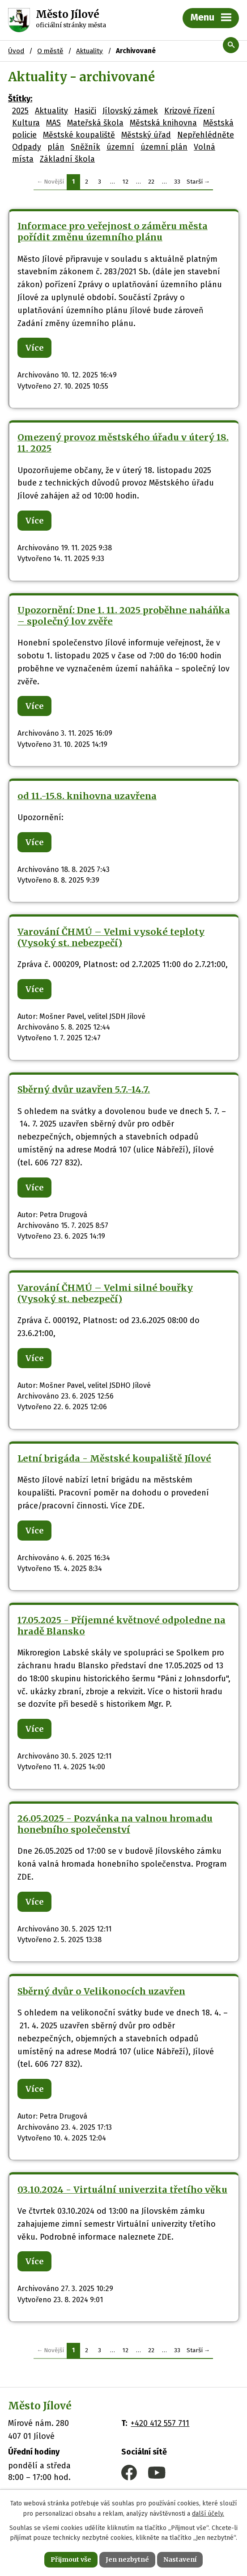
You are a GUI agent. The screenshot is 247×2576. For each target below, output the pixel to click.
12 (125, 181)
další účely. (208, 2513)
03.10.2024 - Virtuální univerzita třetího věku (122, 2189)
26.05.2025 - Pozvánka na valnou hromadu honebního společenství (115, 1824)
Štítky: (20, 99)
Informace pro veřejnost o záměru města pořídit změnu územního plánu (112, 232)
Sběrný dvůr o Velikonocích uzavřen (101, 1991)
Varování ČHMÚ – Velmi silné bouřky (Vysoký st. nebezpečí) (105, 1293)
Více (34, 348)
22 (151, 181)
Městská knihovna (163, 123)
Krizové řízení (189, 111)
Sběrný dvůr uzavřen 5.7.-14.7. (83, 1089)
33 (177, 181)
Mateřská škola (95, 123)
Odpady (26, 147)
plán (55, 147)
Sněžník (85, 147)
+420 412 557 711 (160, 2423)
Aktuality (51, 111)
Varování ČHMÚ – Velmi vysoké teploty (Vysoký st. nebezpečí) (110, 937)
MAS (53, 123)
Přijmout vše (71, 2559)
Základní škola (67, 159)
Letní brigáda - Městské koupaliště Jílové (114, 1458)
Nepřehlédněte (205, 135)
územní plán (164, 147)
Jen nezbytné (127, 2559)
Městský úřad (146, 135)
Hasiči (85, 111)
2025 (20, 111)
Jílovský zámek (130, 111)
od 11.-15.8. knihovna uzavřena (87, 796)
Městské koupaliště (79, 135)
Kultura (26, 123)
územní (120, 147)
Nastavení (179, 2559)
